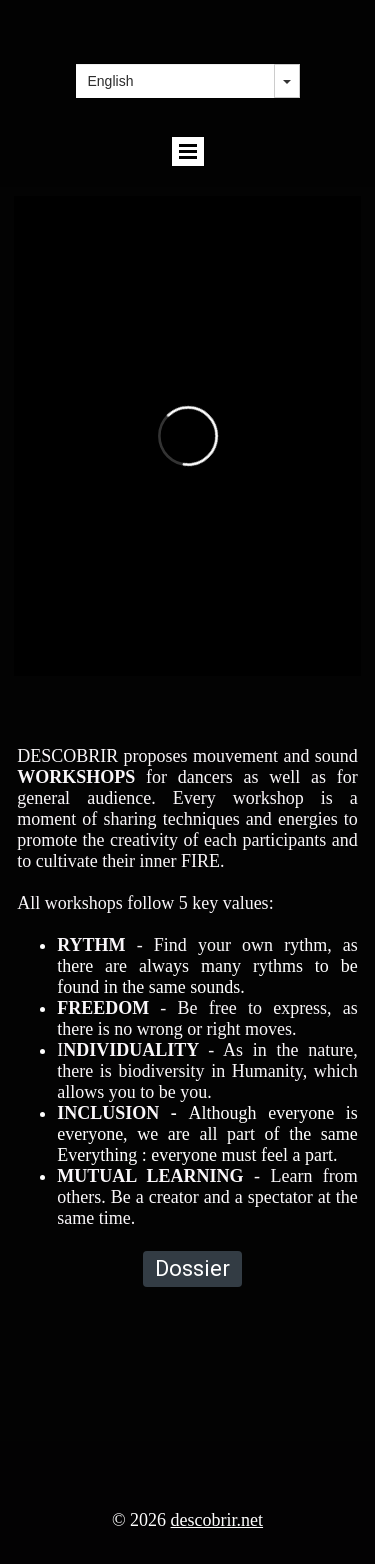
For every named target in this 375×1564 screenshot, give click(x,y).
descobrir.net (217, 1520)
